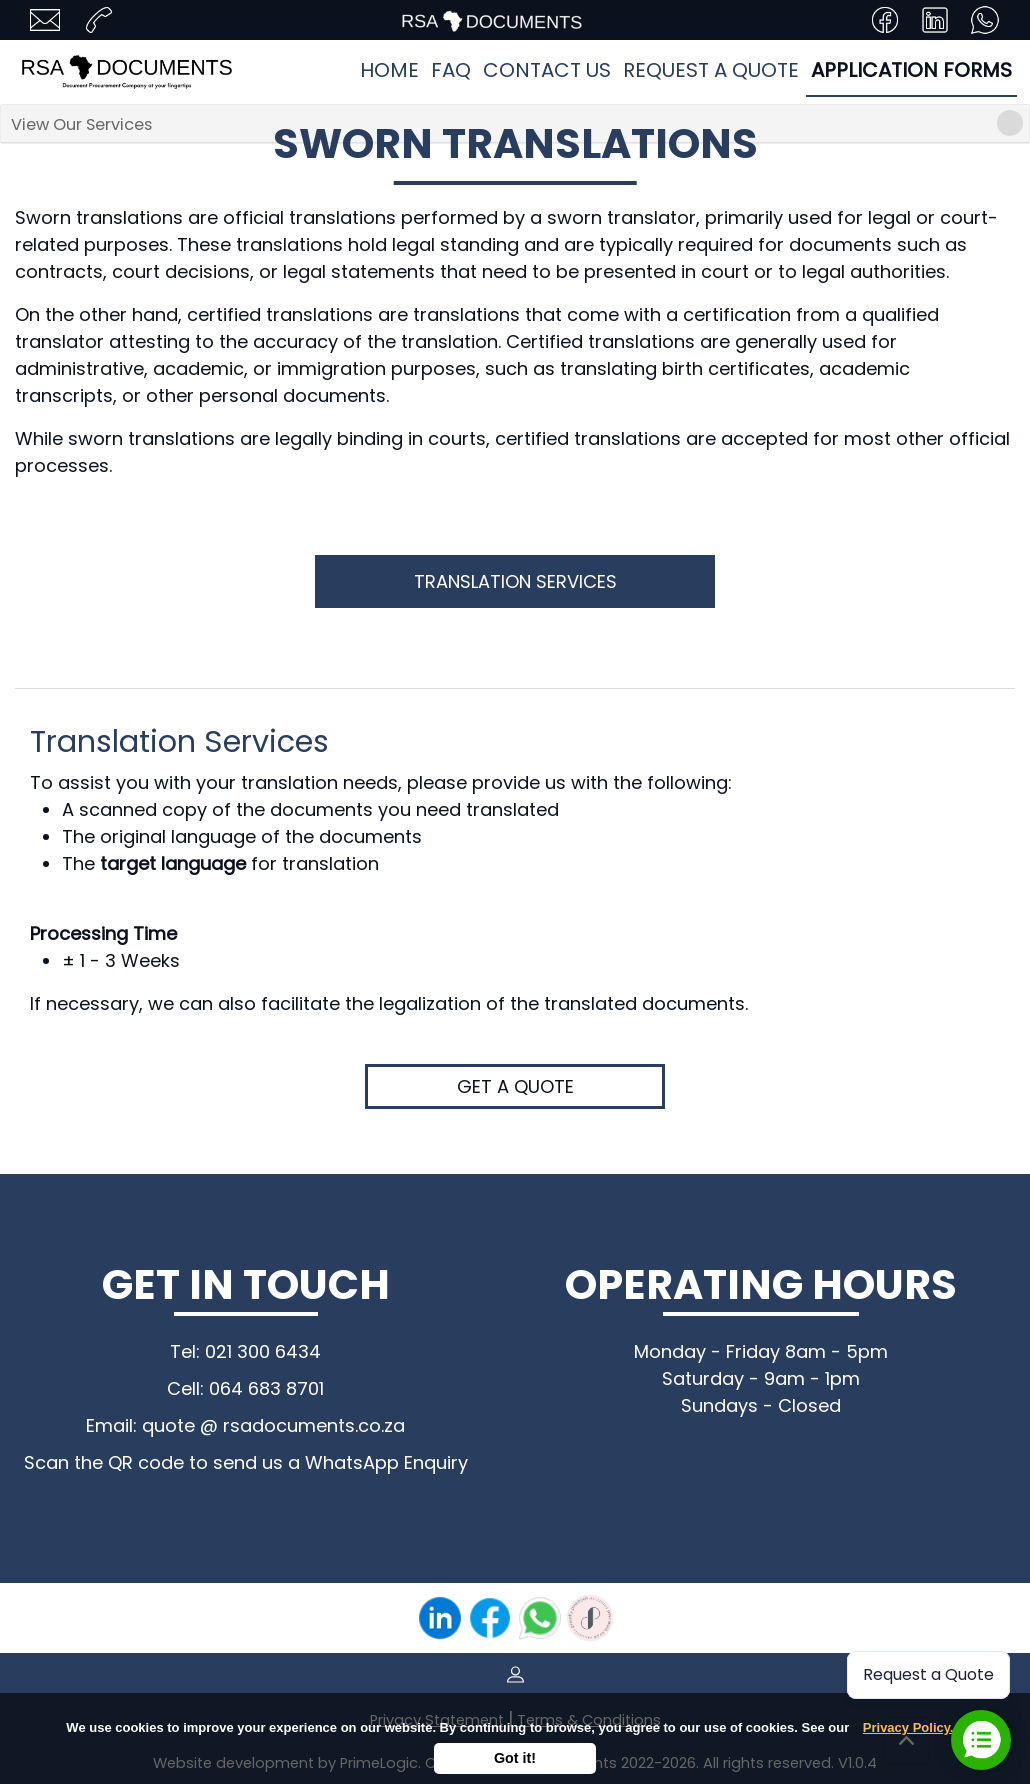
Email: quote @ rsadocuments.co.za (245, 1425)
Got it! (515, 1758)
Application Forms (911, 70)
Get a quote (515, 1086)
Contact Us (547, 70)
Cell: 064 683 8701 (245, 1388)
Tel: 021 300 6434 (245, 1351)
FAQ (451, 70)
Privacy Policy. (908, 1727)
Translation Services (515, 581)
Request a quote (711, 70)
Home (389, 70)
